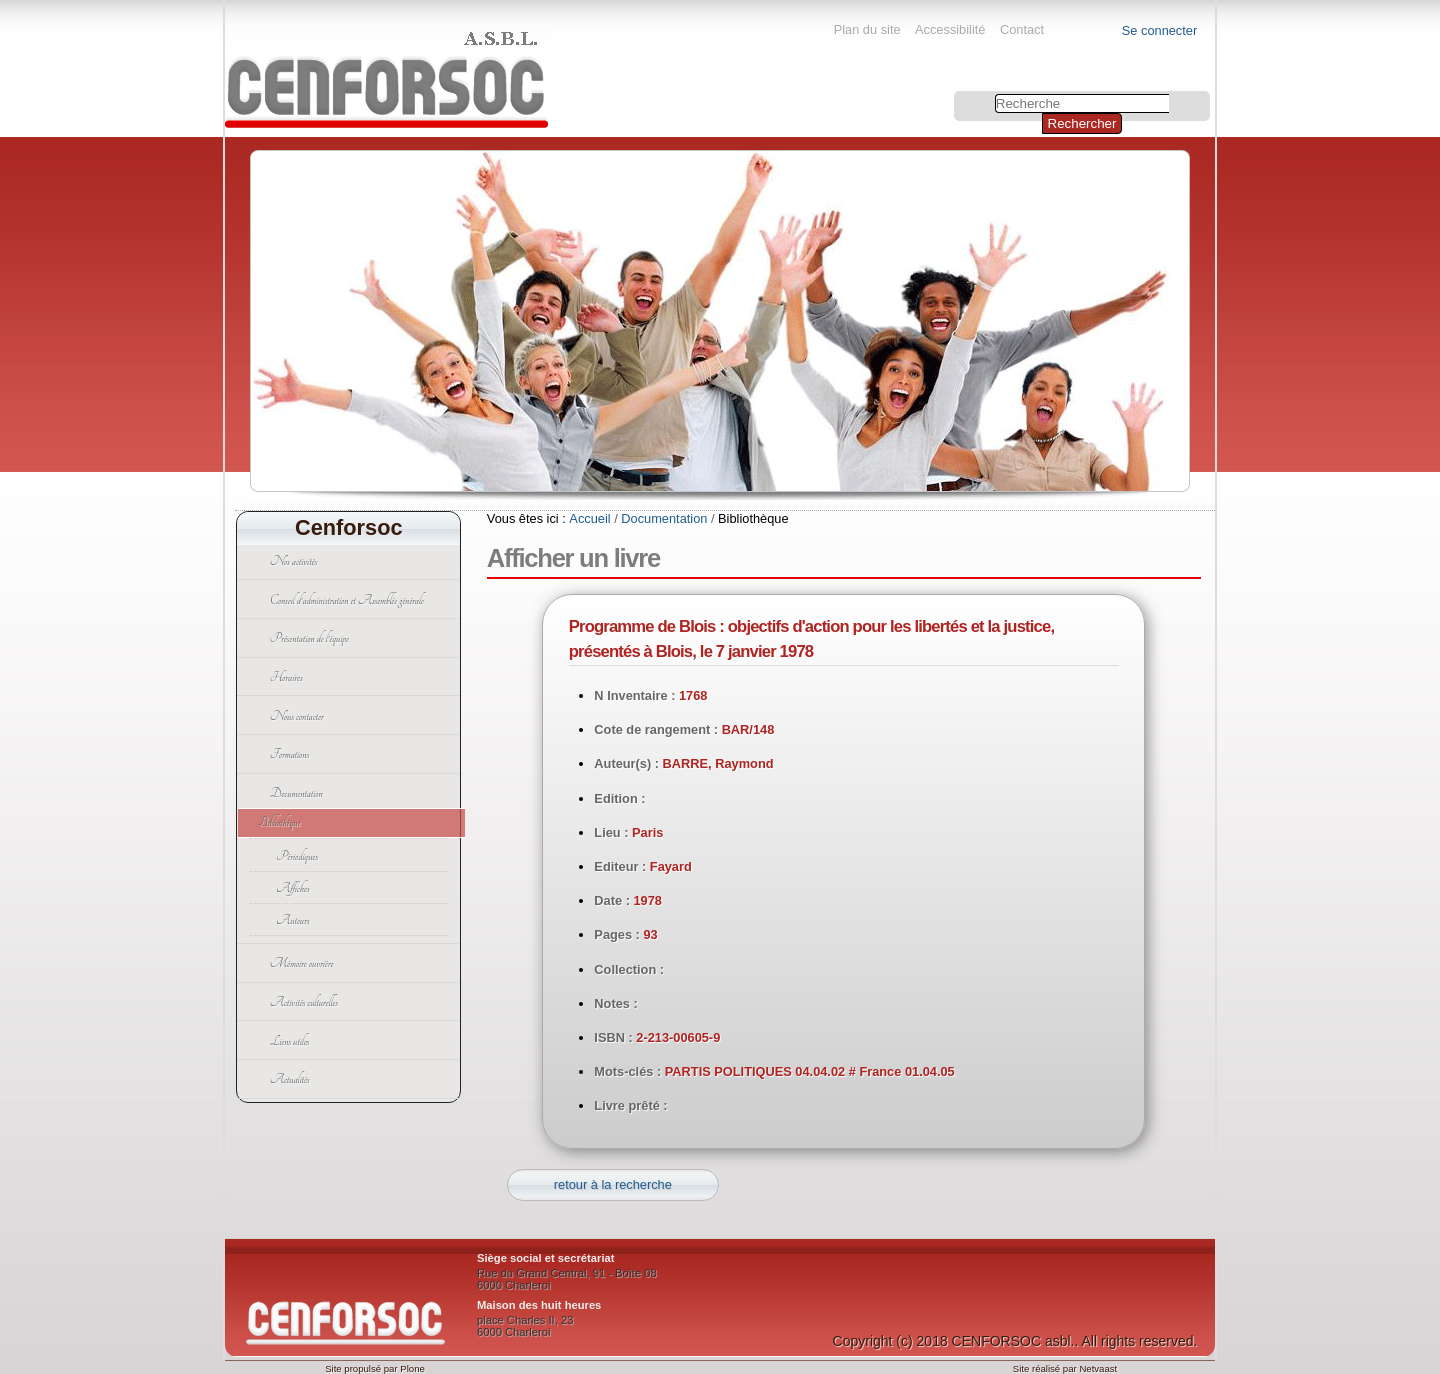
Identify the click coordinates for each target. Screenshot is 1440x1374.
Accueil (589, 518)
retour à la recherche (613, 1184)
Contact (1022, 29)
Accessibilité (950, 29)
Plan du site (867, 29)
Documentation (664, 518)
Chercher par (956, 93)
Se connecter (1159, 30)
